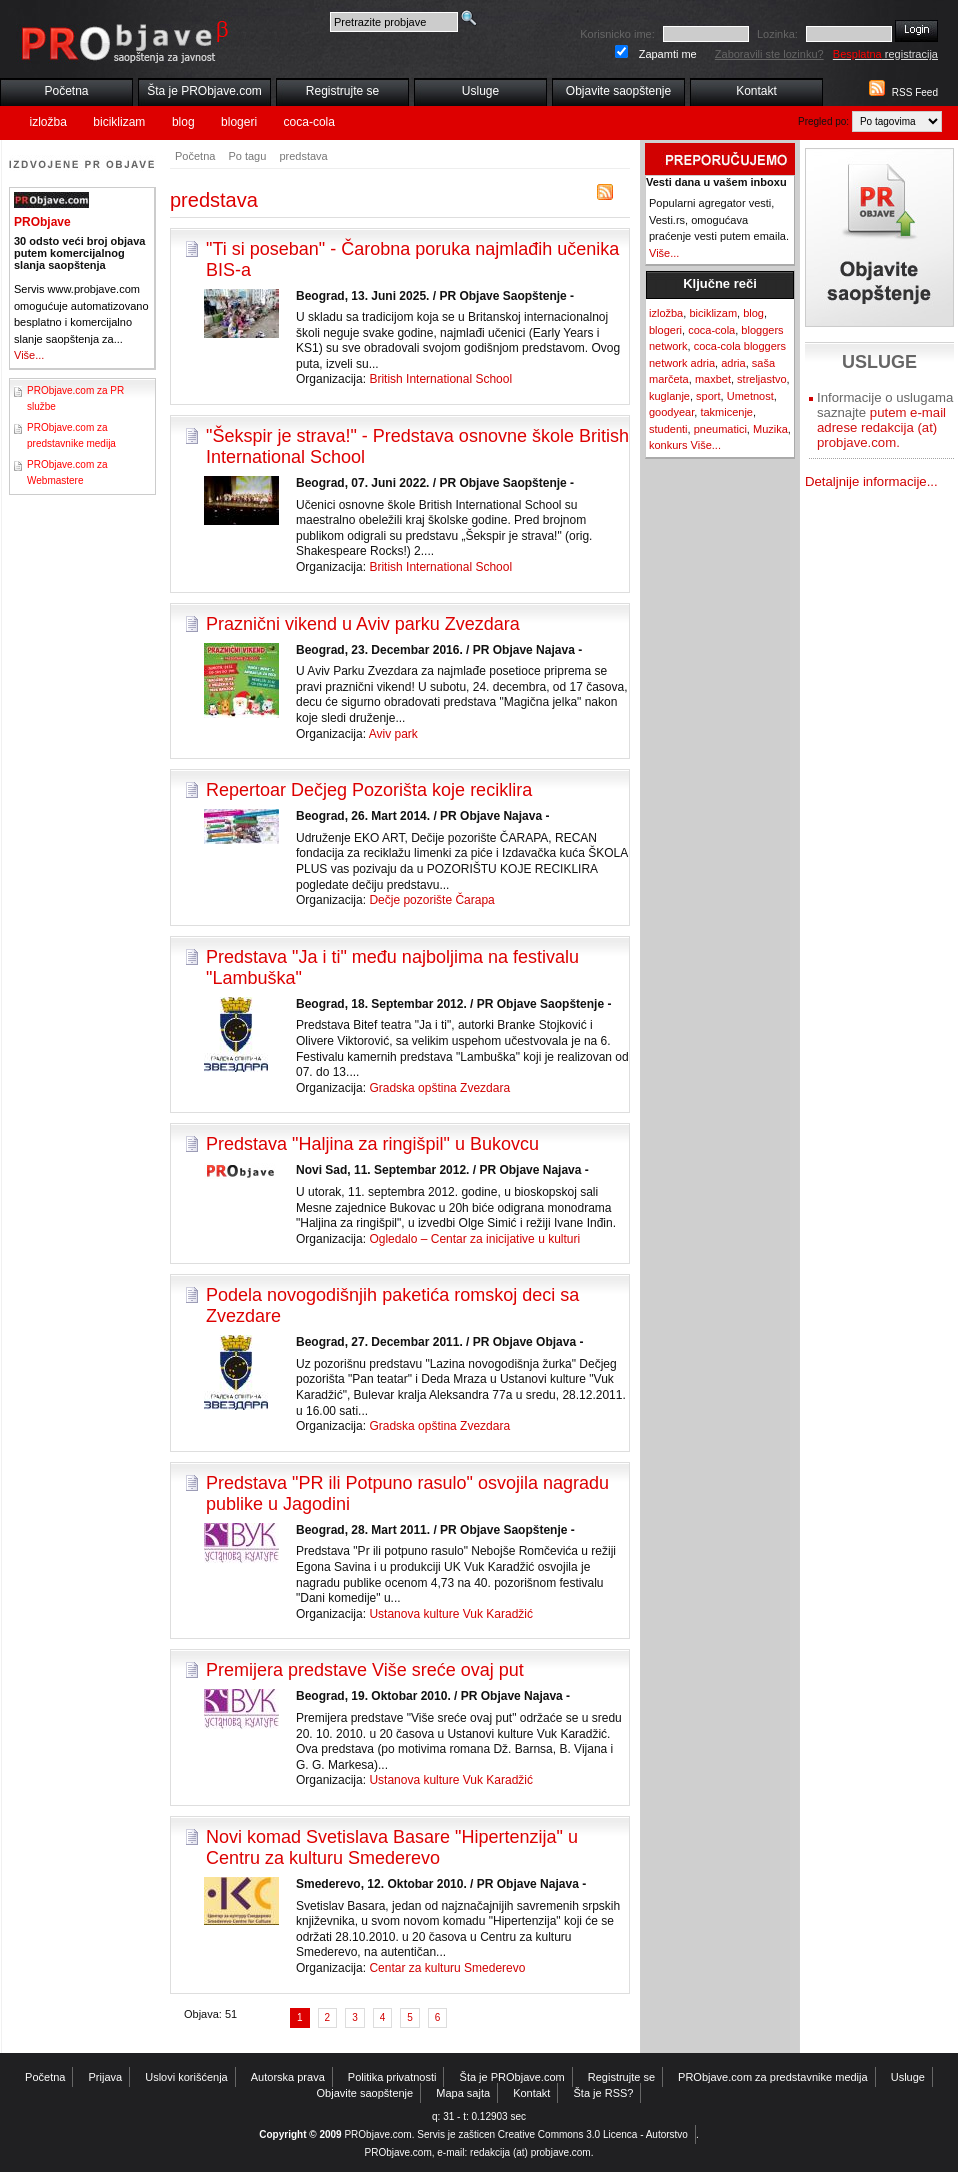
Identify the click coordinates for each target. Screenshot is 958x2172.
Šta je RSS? (604, 2093)
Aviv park (393, 734)
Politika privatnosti (392, 2077)
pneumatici (720, 429)
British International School (440, 379)
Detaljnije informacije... (871, 481)
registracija (885, 54)
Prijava (106, 2077)
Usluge (480, 91)
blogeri (239, 122)
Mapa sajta (463, 2093)
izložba (48, 122)
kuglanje (669, 396)
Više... (29, 355)
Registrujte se (342, 91)
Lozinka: (777, 34)
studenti (668, 429)
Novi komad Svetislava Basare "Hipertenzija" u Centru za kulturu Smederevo (392, 1847)
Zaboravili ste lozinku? (769, 54)
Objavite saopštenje (618, 91)
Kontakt (756, 91)
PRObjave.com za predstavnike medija (773, 2077)
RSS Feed (915, 92)
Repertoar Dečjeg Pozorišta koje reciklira (369, 790)
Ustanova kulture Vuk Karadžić (451, 1614)
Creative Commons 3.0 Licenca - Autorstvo (593, 2134)
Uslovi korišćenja (186, 2077)
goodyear (671, 412)
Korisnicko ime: (617, 34)
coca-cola (309, 122)
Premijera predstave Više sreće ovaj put (365, 1670)
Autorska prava (288, 2077)
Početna (66, 91)
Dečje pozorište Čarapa (431, 900)
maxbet (713, 379)
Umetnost (750, 396)
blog (183, 122)
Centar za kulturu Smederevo (447, 1968)
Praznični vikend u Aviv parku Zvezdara (363, 624)
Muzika (770, 429)
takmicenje (726, 412)
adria (733, 363)
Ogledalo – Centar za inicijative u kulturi (474, 1239)
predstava (303, 156)
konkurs (668, 445)
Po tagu (247, 156)
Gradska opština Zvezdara (439, 1088)
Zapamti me (668, 54)
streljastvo (762, 379)
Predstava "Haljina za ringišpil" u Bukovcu (372, 1144)
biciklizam (119, 122)
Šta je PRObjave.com (204, 91)
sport (708, 396)
